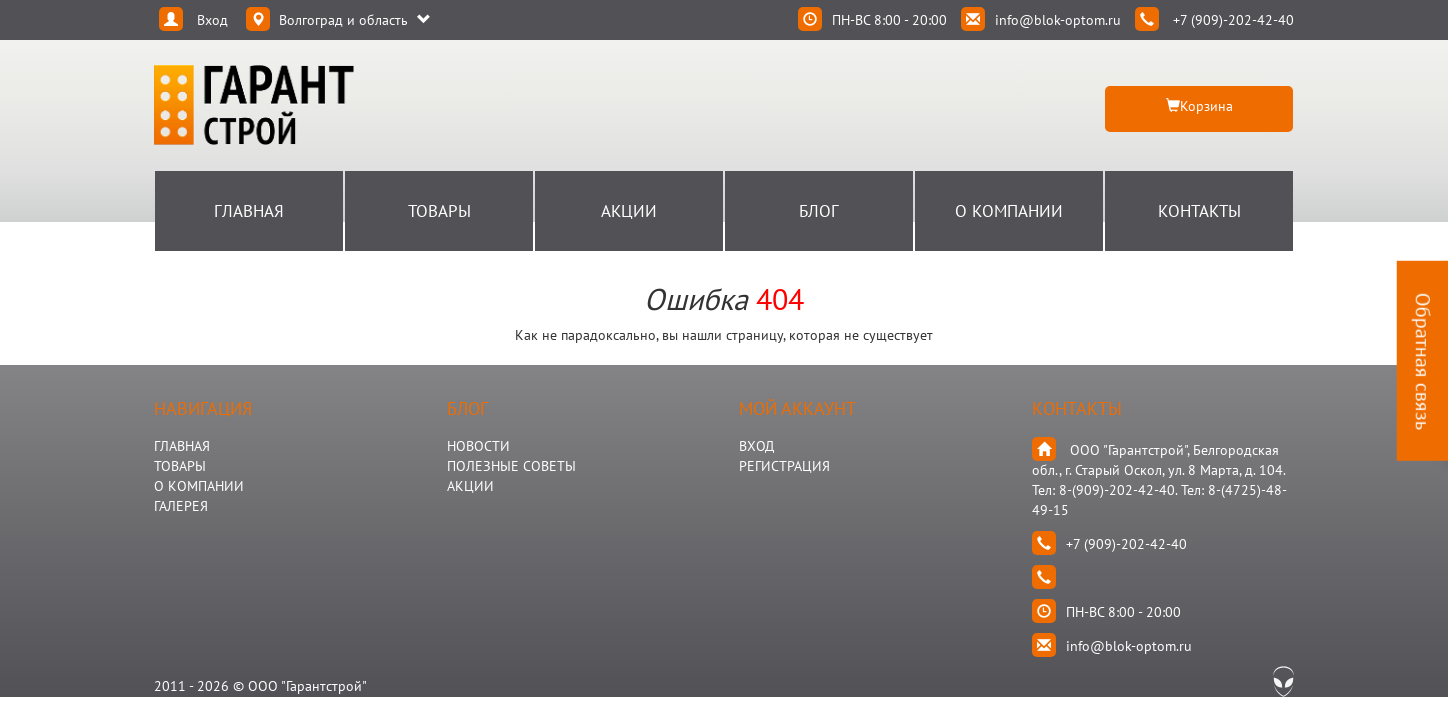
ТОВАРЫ (180, 466)
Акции (629, 211)
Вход (756, 446)
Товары (439, 211)
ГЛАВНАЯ (182, 446)
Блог (819, 211)
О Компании (1009, 211)
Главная (249, 211)
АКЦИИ (470, 486)
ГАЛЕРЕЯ (181, 506)
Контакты (1199, 211)
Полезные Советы (511, 466)
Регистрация (784, 466)
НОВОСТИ (478, 446)
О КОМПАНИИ (199, 486)
